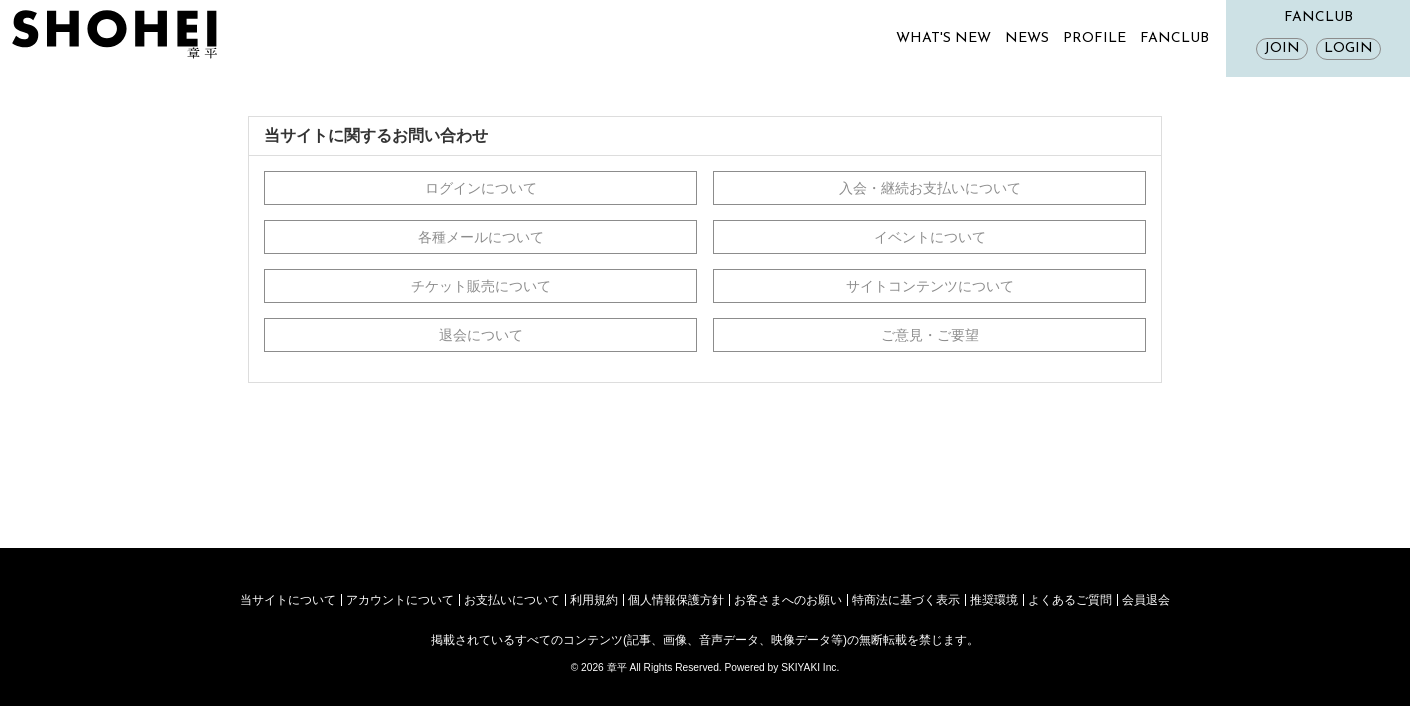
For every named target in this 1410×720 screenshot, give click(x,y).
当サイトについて (288, 600)
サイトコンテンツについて (930, 286)
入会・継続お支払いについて (930, 188)
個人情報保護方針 (676, 600)
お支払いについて (512, 600)
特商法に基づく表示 (906, 600)
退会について (481, 335)
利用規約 (594, 600)
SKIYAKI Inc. (810, 667)
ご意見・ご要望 (930, 335)
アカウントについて (400, 600)
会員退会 (1146, 600)
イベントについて (930, 237)
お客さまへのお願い (788, 600)
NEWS (1027, 38)
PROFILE (1094, 38)
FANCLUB (1174, 38)
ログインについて (481, 188)
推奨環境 (994, 600)
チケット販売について (481, 286)
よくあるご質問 (1070, 600)
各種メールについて (481, 237)
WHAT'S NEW (943, 38)
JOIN (1282, 48)
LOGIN (1348, 48)
